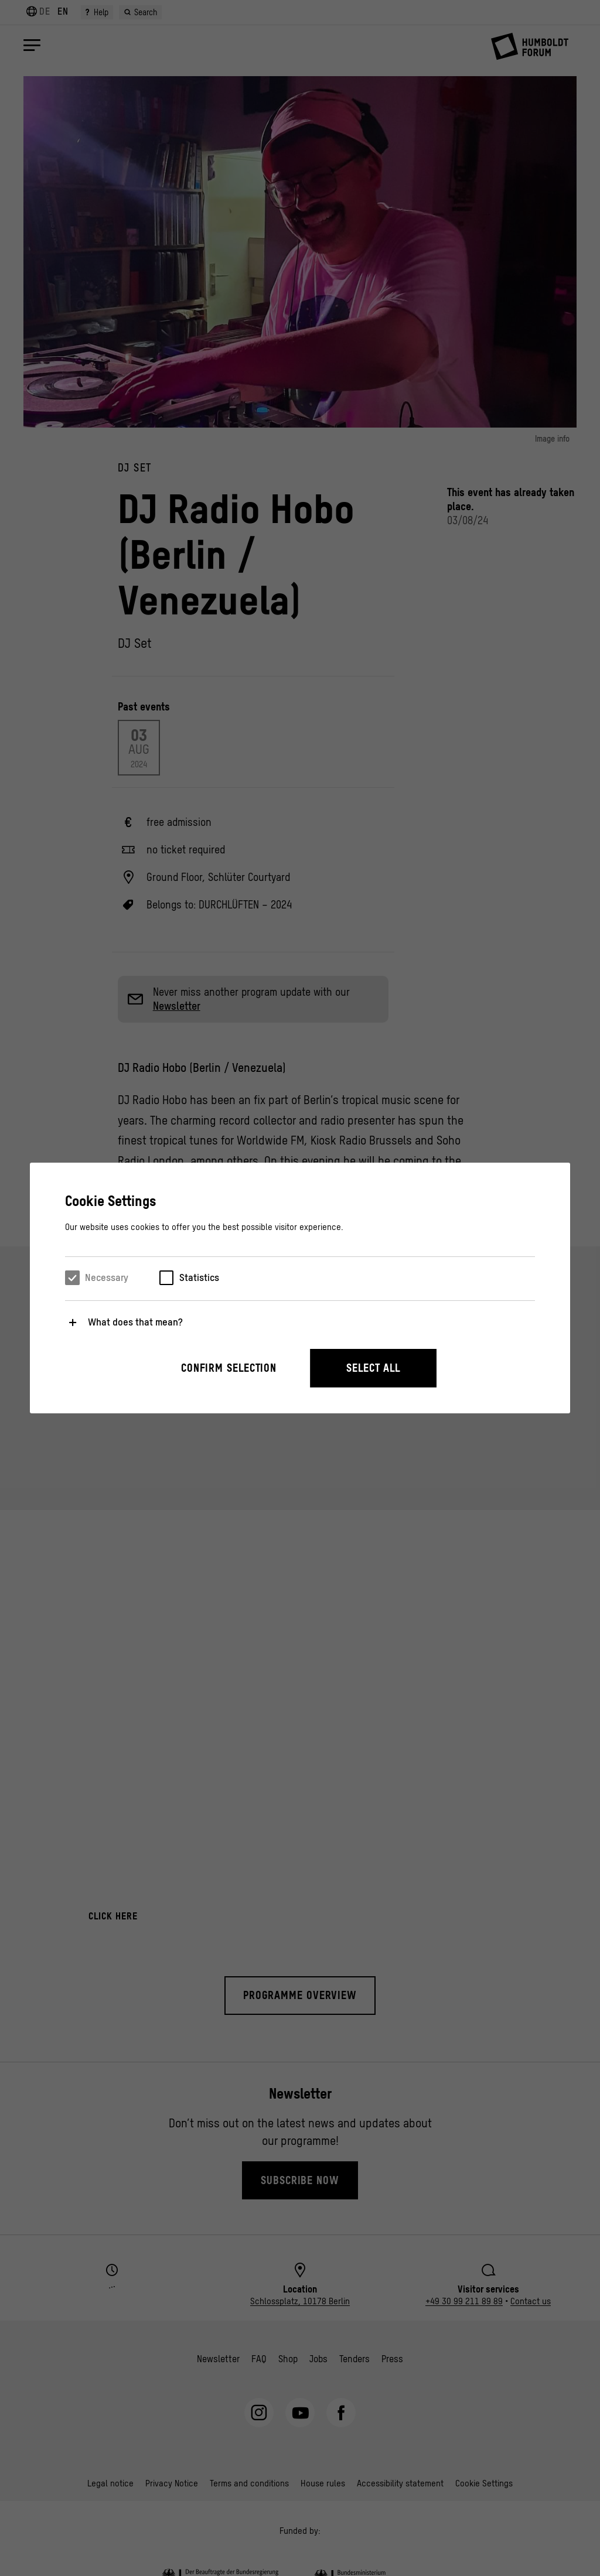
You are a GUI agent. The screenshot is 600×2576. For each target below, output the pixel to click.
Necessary (106, 1277)
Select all (373, 1368)
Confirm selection (229, 1368)
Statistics (199, 1277)
